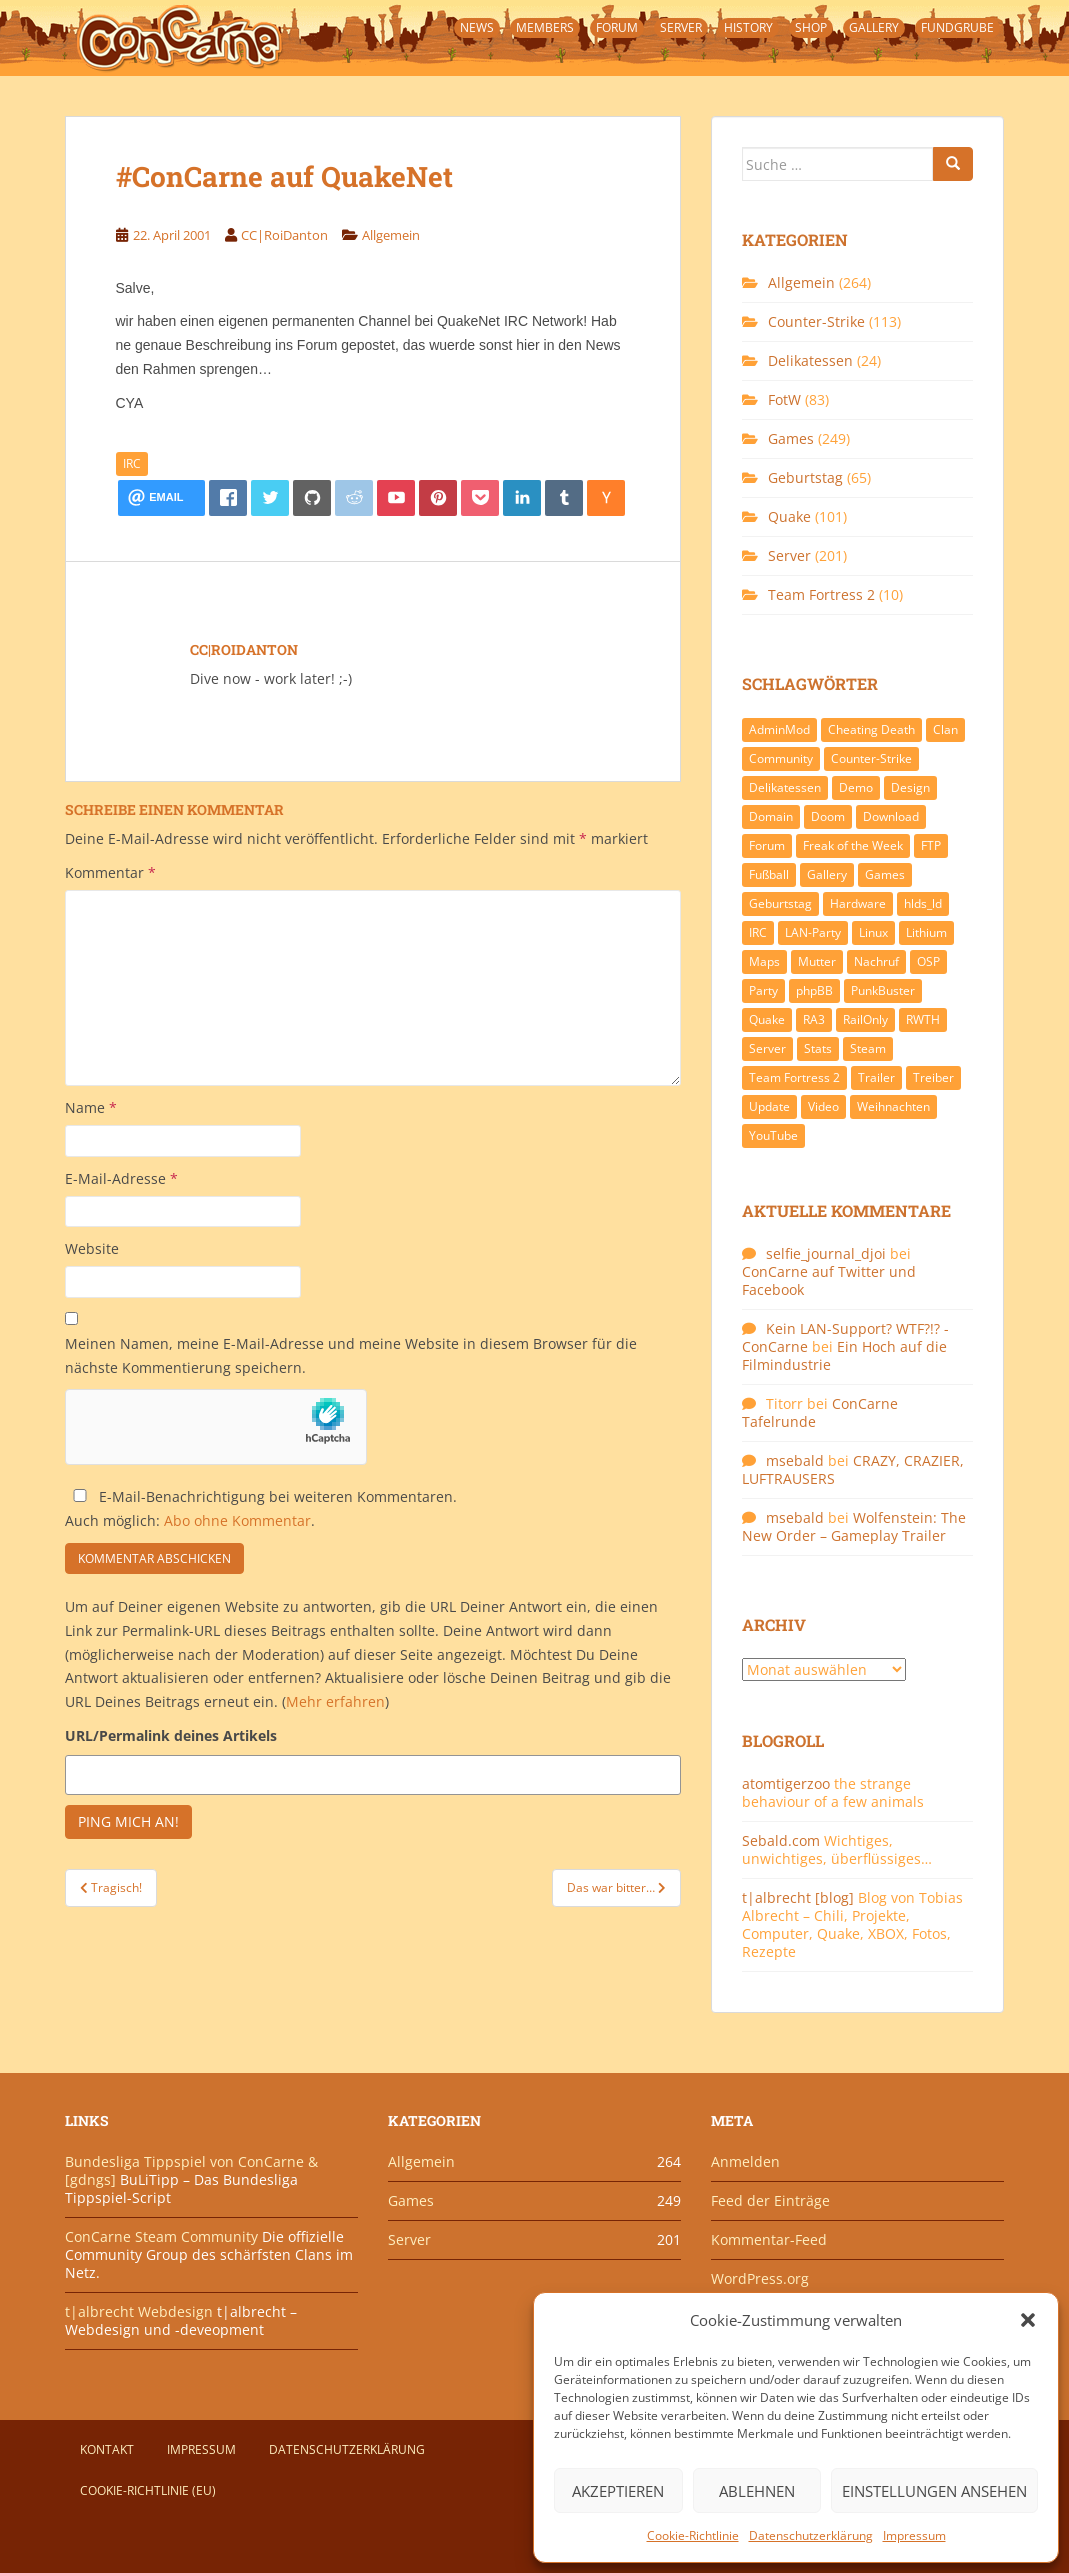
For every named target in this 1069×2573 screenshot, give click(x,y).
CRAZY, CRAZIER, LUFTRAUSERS (853, 1469)
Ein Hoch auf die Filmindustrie (844, 1355)
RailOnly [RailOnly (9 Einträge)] (865, 1019)
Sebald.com (781, 1840)
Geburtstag (805, 477)
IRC (132, 463)
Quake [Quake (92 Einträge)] (767, 1019)
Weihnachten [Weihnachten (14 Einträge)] (893, 1106)
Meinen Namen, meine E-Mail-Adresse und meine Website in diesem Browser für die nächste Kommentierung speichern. (351, 1355)
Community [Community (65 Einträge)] (781, 758)
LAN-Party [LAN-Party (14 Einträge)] (813, 932)
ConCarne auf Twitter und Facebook (829, 1280)
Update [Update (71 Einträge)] (769, 1106)
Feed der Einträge (770, 2200)
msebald (795, 1460)
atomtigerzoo (786, 1783)
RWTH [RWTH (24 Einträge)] (923, 1019)
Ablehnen (757, 2491)
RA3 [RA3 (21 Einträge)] (814, 1019)
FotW (784, 399)
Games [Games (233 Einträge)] (885, 874)
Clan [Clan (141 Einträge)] (945, 729)
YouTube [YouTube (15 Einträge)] (773, 1135)
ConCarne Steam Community (161, 2236)
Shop (811, 27)
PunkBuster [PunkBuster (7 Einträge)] (883, 990)
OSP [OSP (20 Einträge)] (928, 961)
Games (791, 438)
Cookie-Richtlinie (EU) (148, 2490)
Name (91, 1107)
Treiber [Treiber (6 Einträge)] (933, 1077)
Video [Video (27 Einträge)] (823, 1106)
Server (681, 27)
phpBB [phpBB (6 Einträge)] (814, 990)
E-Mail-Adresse (121, 1178)
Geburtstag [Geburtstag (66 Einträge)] (780, 903)
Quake (789, 516)
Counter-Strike (816, 321)
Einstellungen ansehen (934, 2491)
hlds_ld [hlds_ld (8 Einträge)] (923, 903)
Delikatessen (810, 360)
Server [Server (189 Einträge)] (767, 1048)
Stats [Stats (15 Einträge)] (818, 1048)
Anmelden (745, 2161)
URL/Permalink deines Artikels (171, 1735)
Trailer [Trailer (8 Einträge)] (876, 1077)
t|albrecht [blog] (798, 1897)
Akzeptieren (618, 2491)
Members (545, 27)
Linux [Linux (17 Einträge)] (873, 932)
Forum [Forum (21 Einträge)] (767, 845)
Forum (617, 27)
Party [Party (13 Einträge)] (763, 990)
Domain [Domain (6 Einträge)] (771, 816)
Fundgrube (957, 27)
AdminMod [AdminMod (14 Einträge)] (779, 729)
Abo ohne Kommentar (237, 1520)
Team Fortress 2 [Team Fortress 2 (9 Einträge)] (794, 1077)
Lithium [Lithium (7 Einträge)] (926, 932)
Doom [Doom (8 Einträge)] (828, 816)
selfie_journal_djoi (826, 1253)
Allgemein (391, 235)
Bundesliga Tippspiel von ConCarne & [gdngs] (191, 2170)
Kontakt (107, 2449)
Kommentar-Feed (769, 2239)
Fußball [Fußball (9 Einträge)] (769, 874)
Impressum (914, 2535)
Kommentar (110, 872)
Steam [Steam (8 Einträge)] (868, 1048)
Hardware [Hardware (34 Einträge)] (858, 903)
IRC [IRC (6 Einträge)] (758, 932)
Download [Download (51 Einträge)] (891, 816)
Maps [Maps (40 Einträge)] (764, 961)
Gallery (874, 27)
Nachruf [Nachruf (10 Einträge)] (876, 961)
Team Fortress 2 (821, 594)
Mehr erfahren (335, 1701)
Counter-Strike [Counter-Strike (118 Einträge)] (871, 758)
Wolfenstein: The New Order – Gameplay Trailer (854, 1526)
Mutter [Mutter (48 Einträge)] (817, 961)
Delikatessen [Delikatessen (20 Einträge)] (785, 787)
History (748, 27)
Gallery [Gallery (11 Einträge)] (827, 874)
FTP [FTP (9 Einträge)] (931, 845)
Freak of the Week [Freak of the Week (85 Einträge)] (853, 845)
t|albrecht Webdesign (139, 2311)
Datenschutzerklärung (811, 2535)
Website (92, 1248)
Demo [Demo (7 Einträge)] (856, 787)
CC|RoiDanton (284, 235)
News (477, 27)
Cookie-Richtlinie (693, 2535)
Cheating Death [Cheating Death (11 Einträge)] (871, 729)
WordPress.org (760, 2278)
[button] (1028, 2320)
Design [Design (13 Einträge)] (910, 787)
